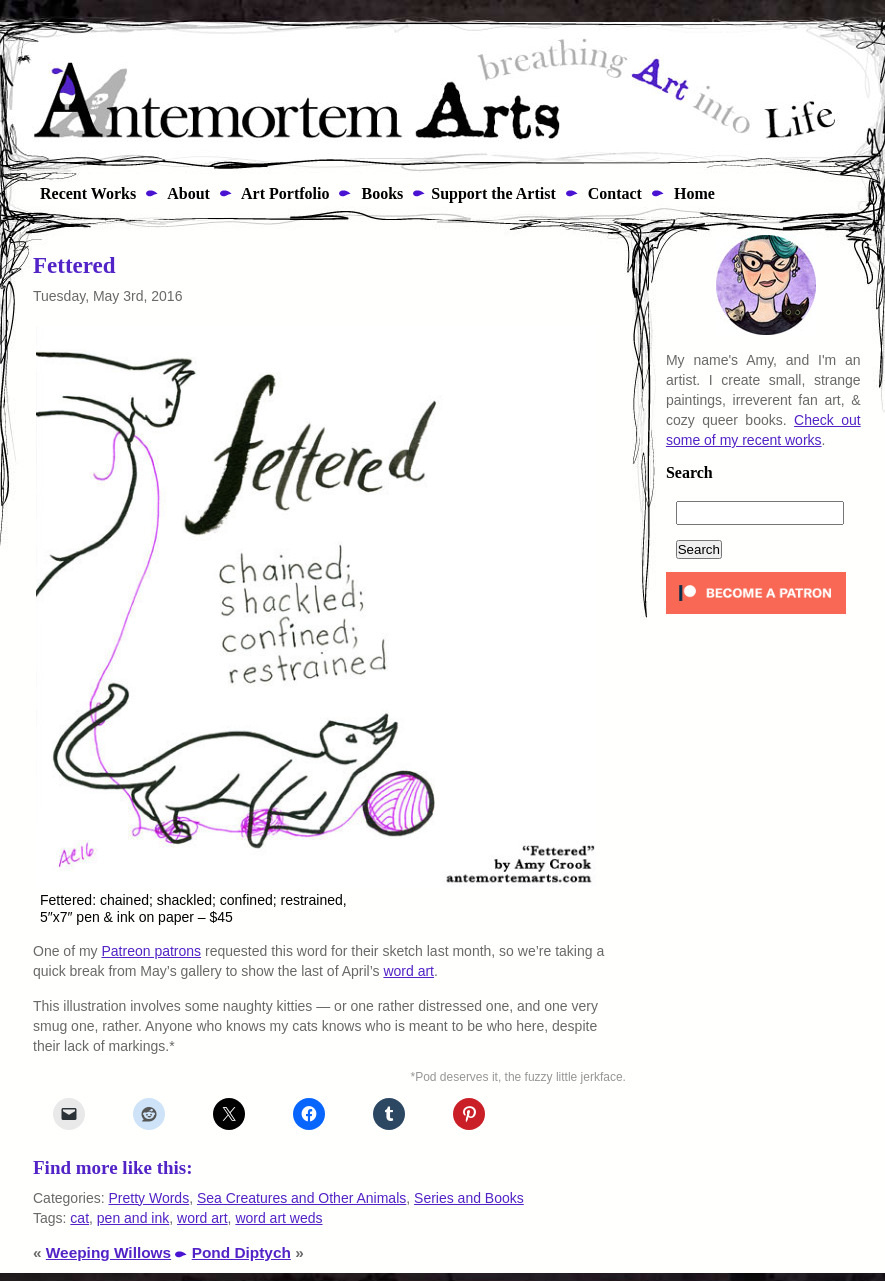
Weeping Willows (108, 1252)
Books (380, 193)
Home (692, 193)
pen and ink (133, 1218)
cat (79, 1218)
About (187, 193)
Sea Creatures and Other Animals (301, 1198)
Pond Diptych (241, 1252)
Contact (613, 193)
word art (408, 971)
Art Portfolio (284, 193)
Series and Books (469, 1198)
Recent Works (82, 193)
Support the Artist (493, 193)
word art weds (278, 1218)
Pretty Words (148, 1198)
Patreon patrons (151, 951)
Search (689, 473)
